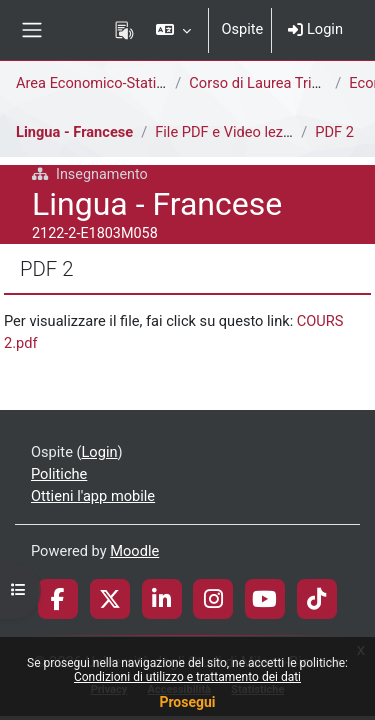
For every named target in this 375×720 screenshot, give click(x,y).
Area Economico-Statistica (102, 83)
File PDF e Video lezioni (230, 132)
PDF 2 (334, 132)
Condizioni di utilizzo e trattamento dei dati (187, 677)
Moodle (134, 551)
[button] (173, 30)
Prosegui (187, 702)
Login (315, 29)
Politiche (59, 474)
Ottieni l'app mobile (93, 496)
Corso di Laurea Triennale (271, 83)
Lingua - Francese (74, 132)
